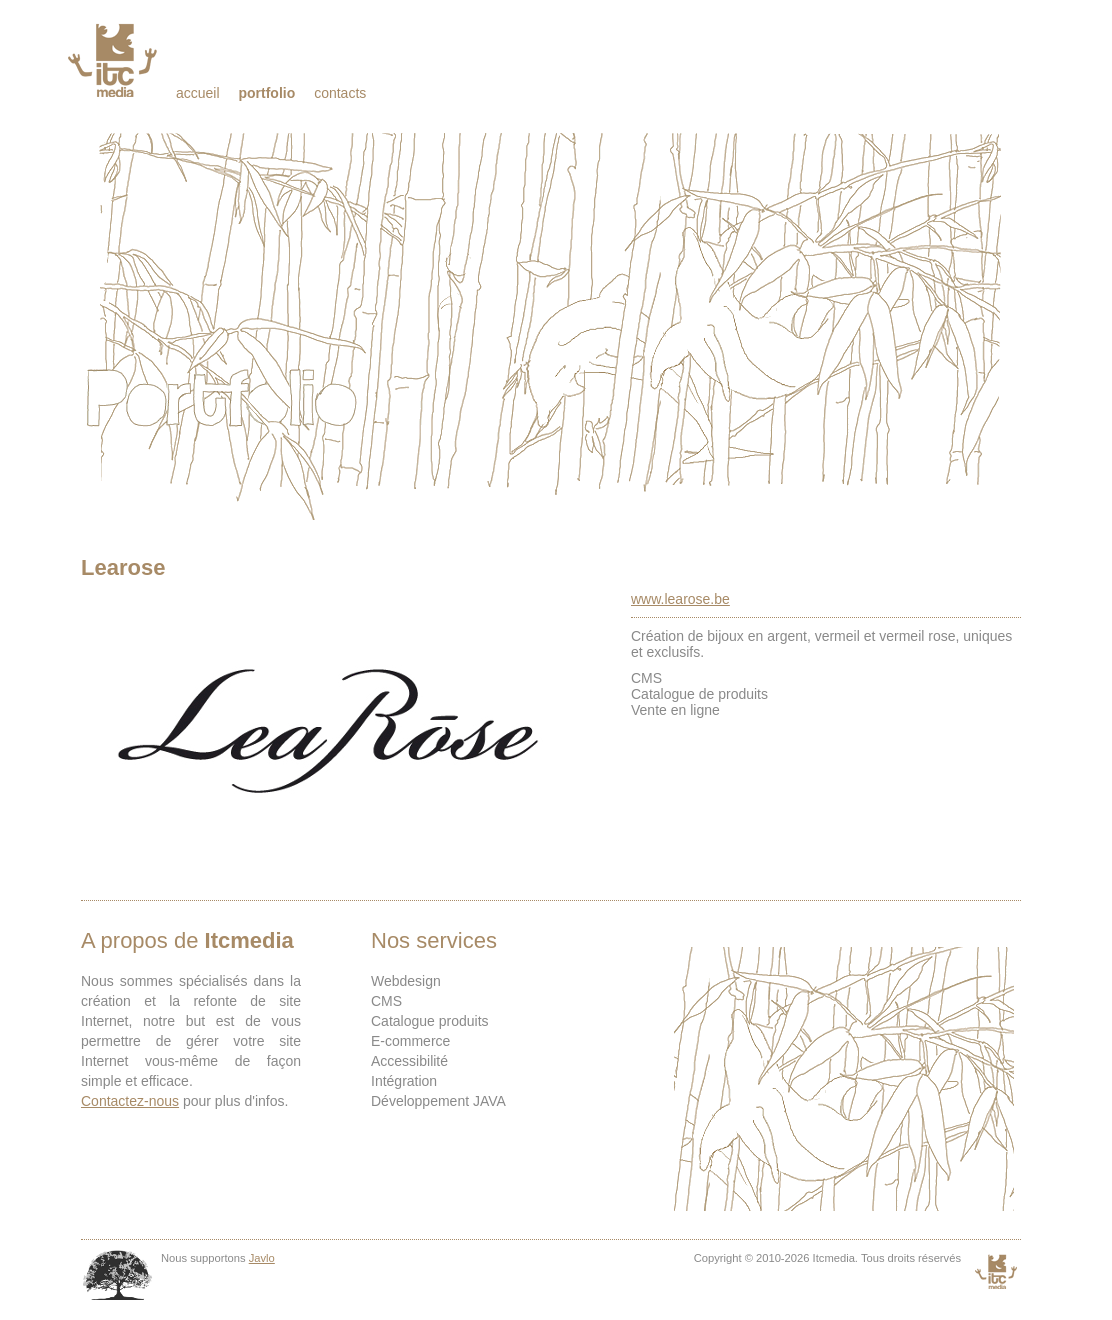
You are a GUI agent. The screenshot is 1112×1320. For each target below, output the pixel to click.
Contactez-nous (130, 1101)
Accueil (198, 93)
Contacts (340, 93)
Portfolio (266, 93)
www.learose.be (680, 599)
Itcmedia (114, 60)
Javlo (262, 1258)
